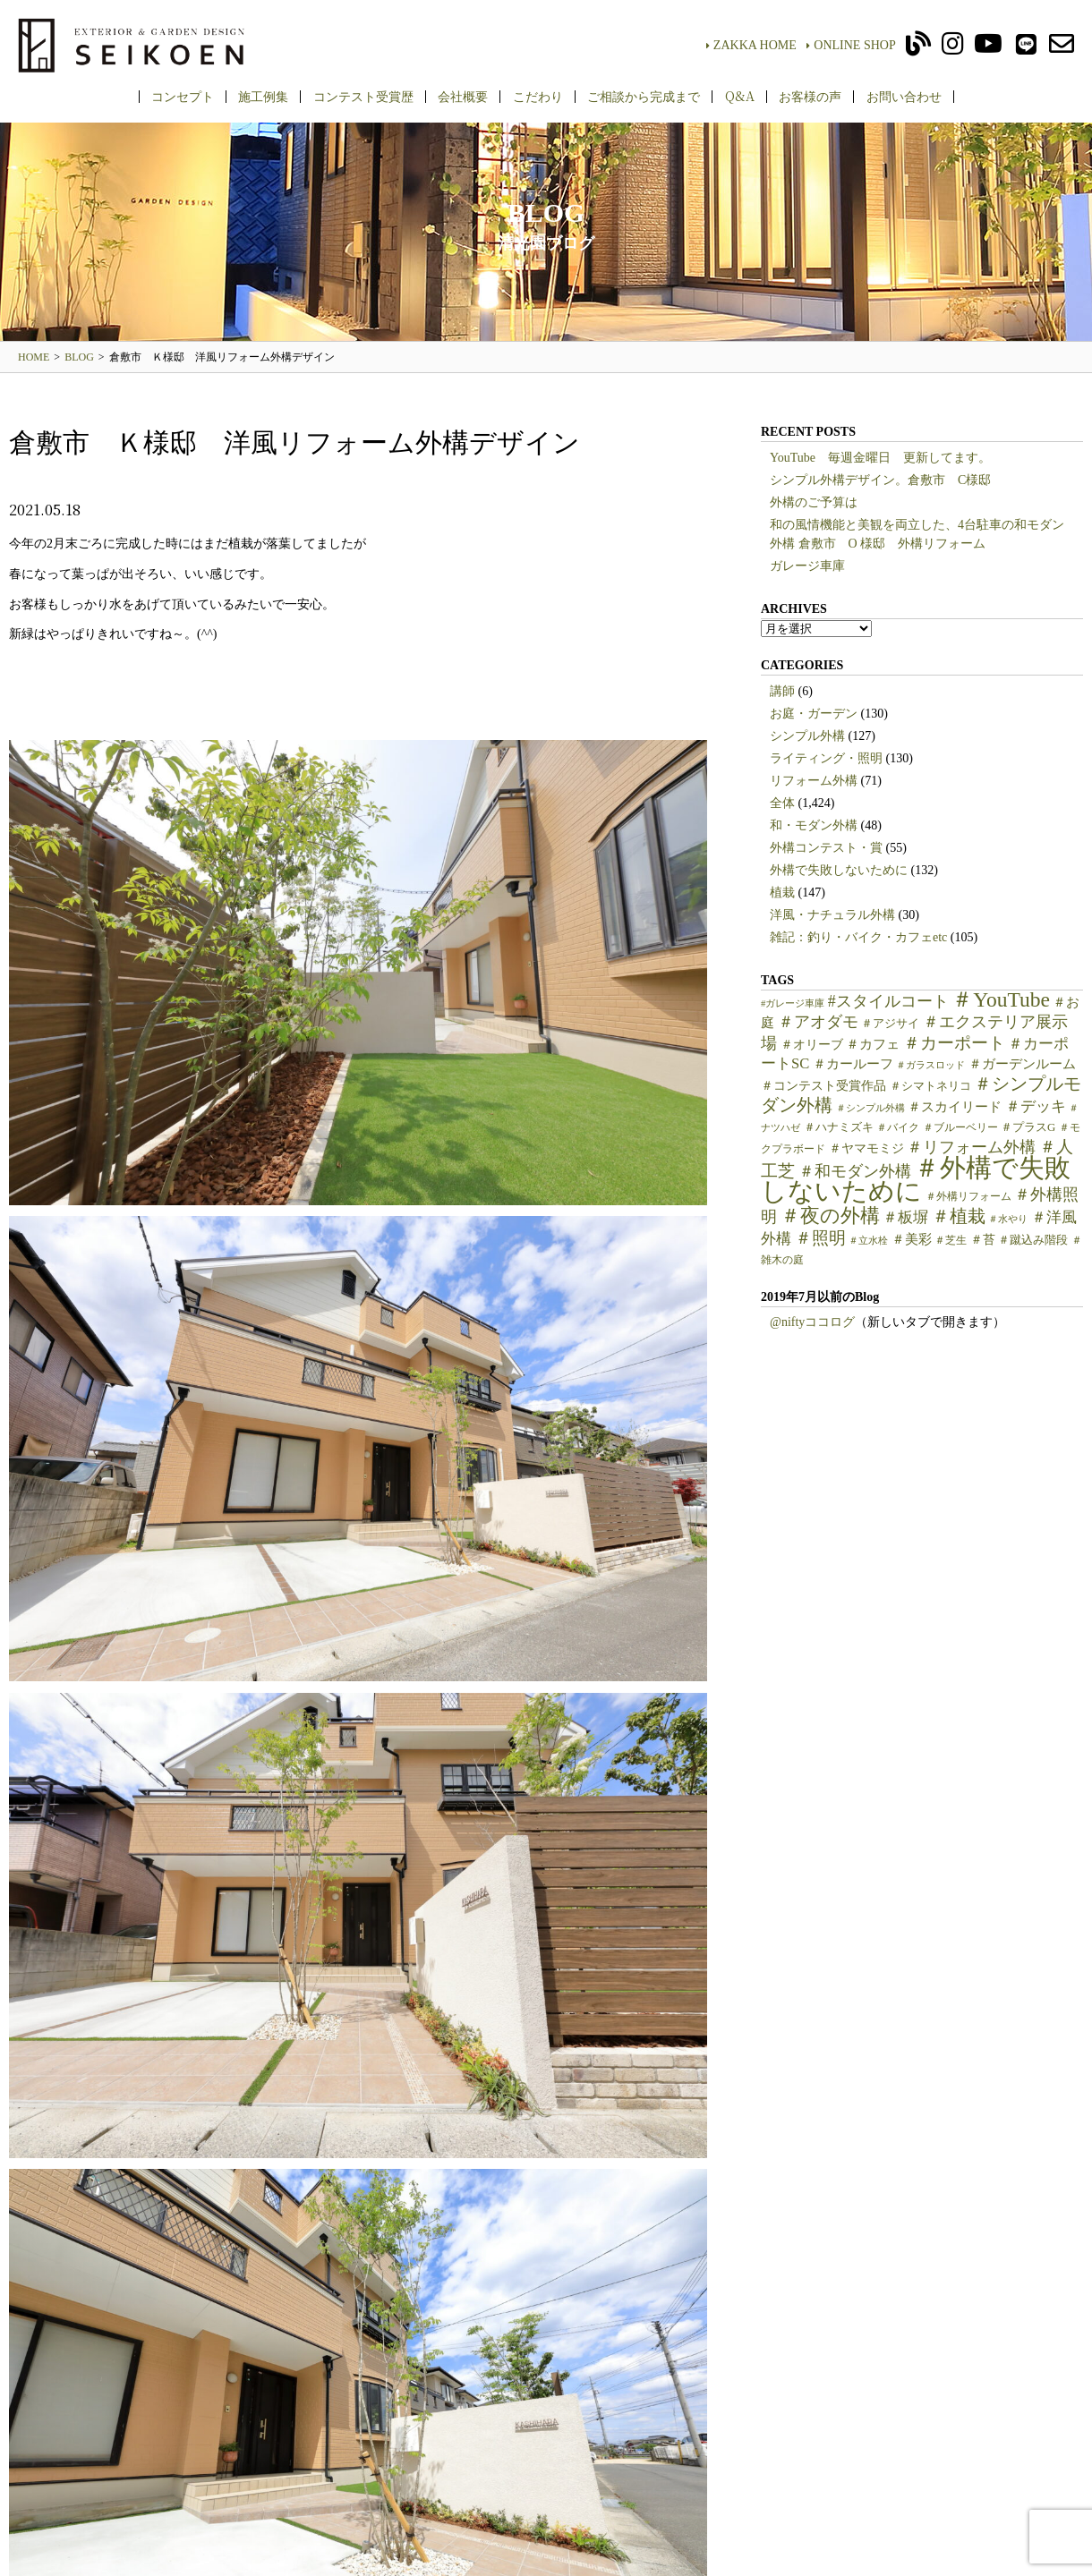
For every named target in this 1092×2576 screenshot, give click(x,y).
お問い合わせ (904, 96)
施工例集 (263, 96)
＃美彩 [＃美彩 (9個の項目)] (912, 1239)
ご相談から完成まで (643, 96)
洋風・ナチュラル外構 (832, 915)
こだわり (538, 96)
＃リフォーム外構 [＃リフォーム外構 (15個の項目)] (971, 1147)
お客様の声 (810, 96)
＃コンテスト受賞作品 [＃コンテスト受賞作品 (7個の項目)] (823, 1085)
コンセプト (182, 96)
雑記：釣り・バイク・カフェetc (858, 937)
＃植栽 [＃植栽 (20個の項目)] (958, 1216)
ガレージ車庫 (807, 566)
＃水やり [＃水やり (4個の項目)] (1008, 1219)
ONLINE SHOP (850, 45)
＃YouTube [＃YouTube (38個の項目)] (1000, 999)
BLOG (79, 357)
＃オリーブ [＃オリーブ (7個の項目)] (812, 1044)
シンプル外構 (807, 736)
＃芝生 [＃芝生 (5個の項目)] (950, 1240)
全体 (782, 803)
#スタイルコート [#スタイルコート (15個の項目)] (888, 1001)
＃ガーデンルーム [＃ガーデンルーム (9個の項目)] (1022, 1064)
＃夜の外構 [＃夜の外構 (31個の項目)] (830, 1215)
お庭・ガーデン (813, 713)
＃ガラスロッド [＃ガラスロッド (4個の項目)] (930, 1065)
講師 (782, 691)
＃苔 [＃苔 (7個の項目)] (982, 1239)
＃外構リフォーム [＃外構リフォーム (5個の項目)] (968, 1196)
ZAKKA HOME (751, 45)
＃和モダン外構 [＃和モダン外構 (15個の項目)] (854, 1171)
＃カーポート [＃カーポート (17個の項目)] (954, 1042)
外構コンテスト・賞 (826, 847)
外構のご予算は (813, 502)
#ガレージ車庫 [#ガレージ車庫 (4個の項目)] (792, 1003)
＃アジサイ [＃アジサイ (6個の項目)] (890, 1023)
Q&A (740, 96)
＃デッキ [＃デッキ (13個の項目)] (1035, 1106)
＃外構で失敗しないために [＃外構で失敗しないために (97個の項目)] (916, 1179)
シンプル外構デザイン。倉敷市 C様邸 (880, 480)
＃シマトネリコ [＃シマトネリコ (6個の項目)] (930, 1086)
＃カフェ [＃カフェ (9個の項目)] (873, 1044)
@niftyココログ (812, 1322)
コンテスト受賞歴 (363, 96)
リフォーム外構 (813, 780)
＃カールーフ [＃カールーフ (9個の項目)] (853, 1064)
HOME (33, 357)
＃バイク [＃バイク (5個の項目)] (897, 1127)
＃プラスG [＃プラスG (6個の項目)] (1028, 1127)
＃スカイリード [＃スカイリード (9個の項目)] (955, 1107)
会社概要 (463, 96)
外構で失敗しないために (839, 870)
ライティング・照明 (826, 758)
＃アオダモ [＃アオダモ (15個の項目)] (818, 1022)
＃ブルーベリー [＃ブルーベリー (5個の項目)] (960, 1127)
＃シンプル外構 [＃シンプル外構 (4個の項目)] (870, 1108)
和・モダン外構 (813, 825)
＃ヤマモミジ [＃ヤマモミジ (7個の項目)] (866, 1148)
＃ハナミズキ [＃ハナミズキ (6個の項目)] (839, 1127)
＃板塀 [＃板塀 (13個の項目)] (905, 1217)
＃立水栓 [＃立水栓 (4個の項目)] (868, 1240)
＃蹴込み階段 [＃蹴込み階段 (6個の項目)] (1033, 1240)
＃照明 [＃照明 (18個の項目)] (820, 1237)
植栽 (782, 892)
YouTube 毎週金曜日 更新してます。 (880, 457)
